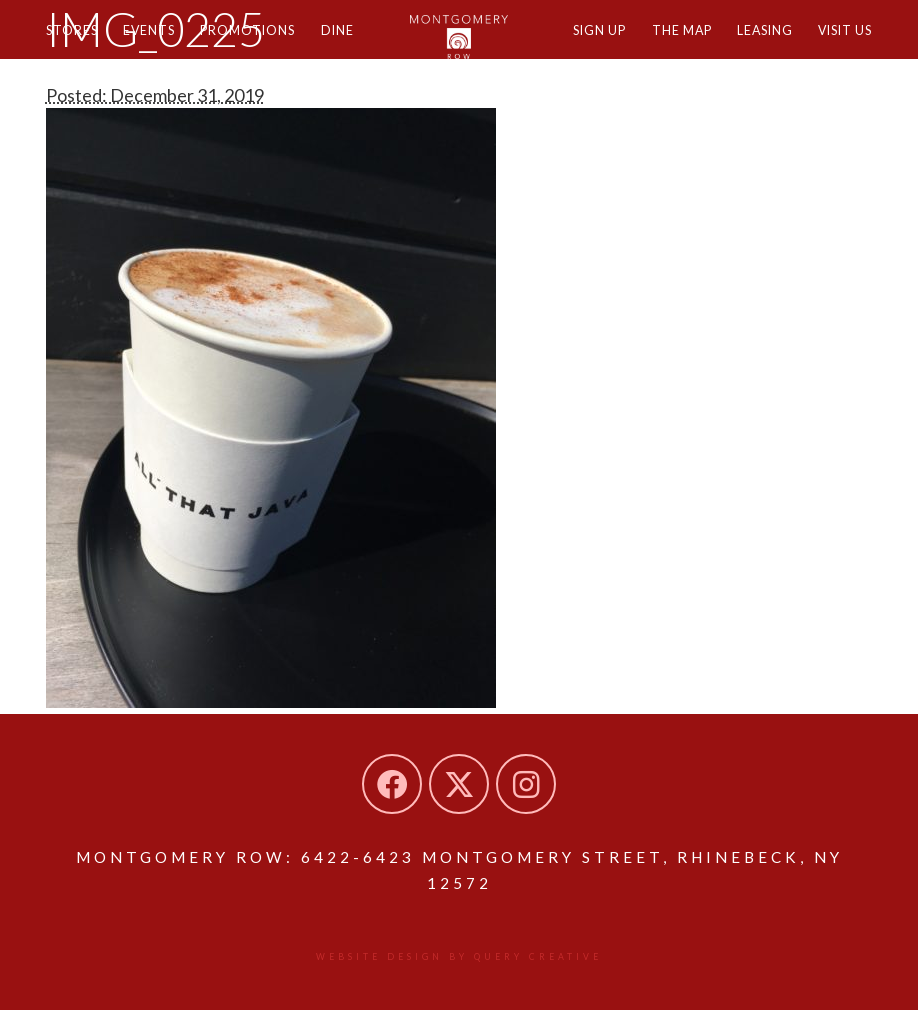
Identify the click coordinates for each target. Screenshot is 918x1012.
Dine (365, 47)
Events (160, 47)
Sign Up (567, 47)
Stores (75, 47)
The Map (659, 47)
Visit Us (840, 47)
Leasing (750, 47)
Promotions (268, 47)
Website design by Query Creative (459, 959)
